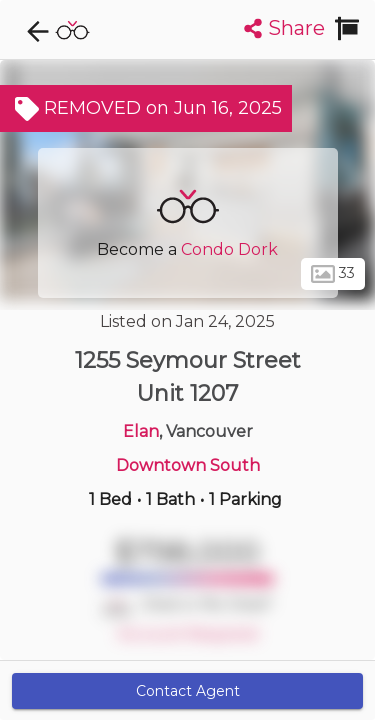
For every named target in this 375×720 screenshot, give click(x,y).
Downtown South (188, 465)
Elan (141, 431)
